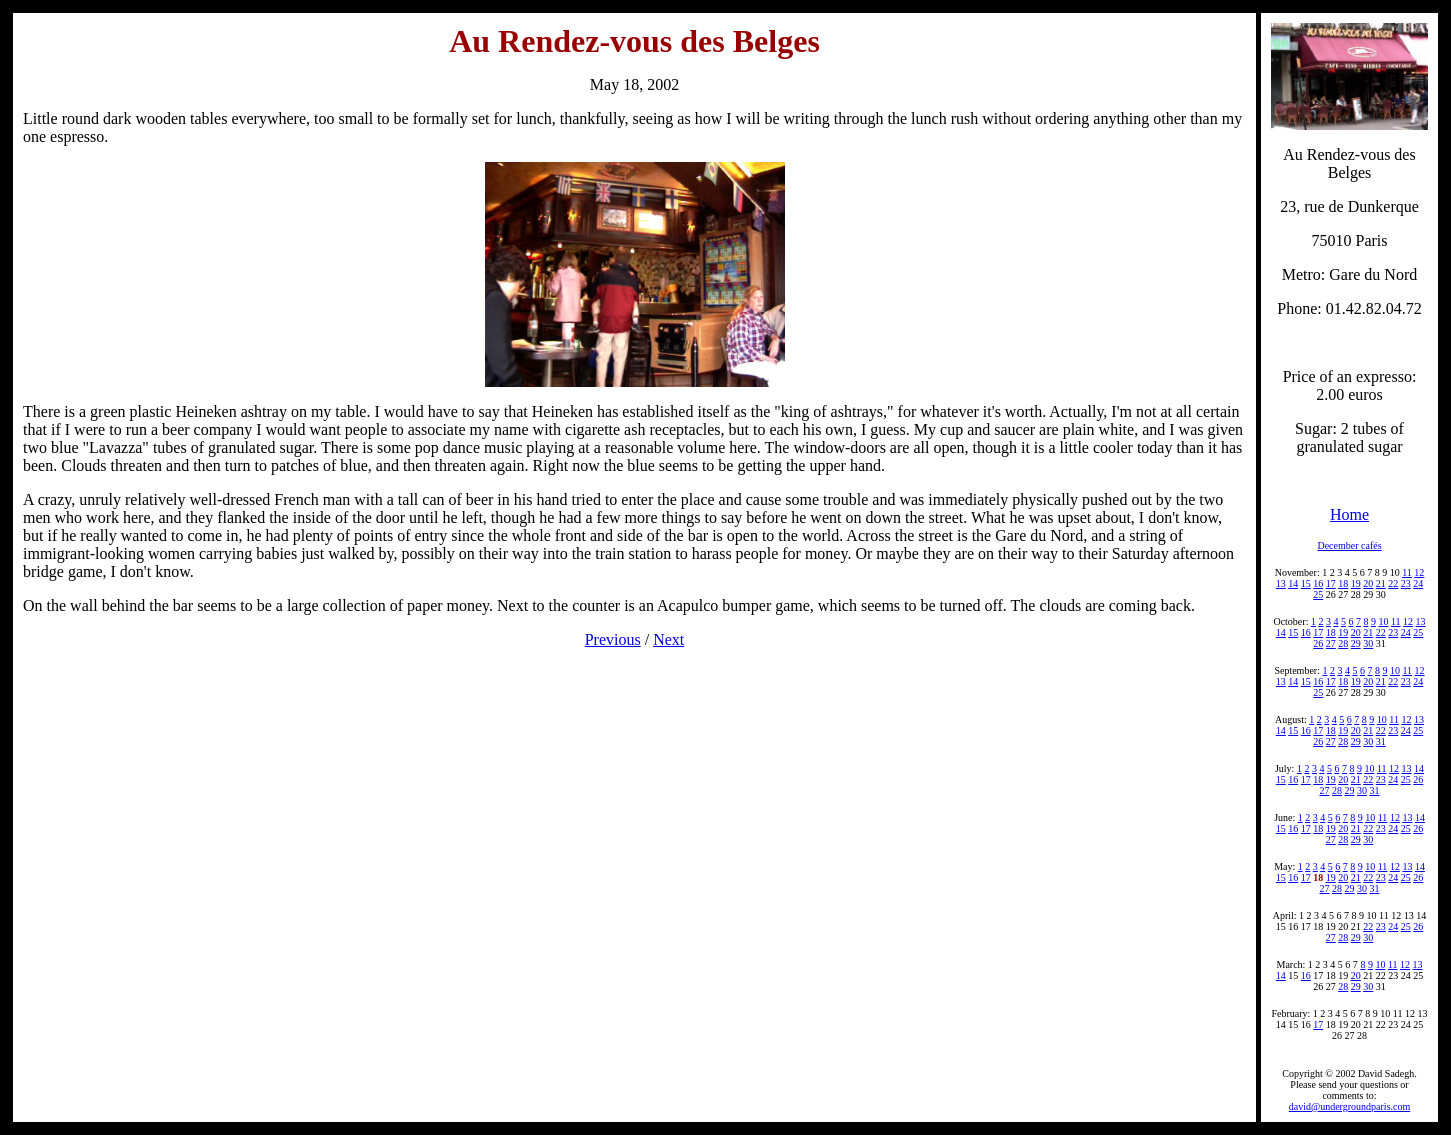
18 (1343, 583)
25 (1318, 594)
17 (1331, 583)
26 (1318, 643)
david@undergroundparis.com (1350, 1106)
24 (1418, 583)
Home (1349, 514)
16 (1318, 583)
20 (1368, 583)
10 (1383, 621)
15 (1306, 583)
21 (1381, 583)
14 (1293, 583)
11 (1407, 572)
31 (1381, 741)
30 (1368, 643)
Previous (613, 639)
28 (1343, 643)
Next (668, 639)
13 (1281, 583)
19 (1356, 583)
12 (1419, 572)
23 (1406, 583)
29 (1356, 643)
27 (1331, 643)
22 (1393, 583)
